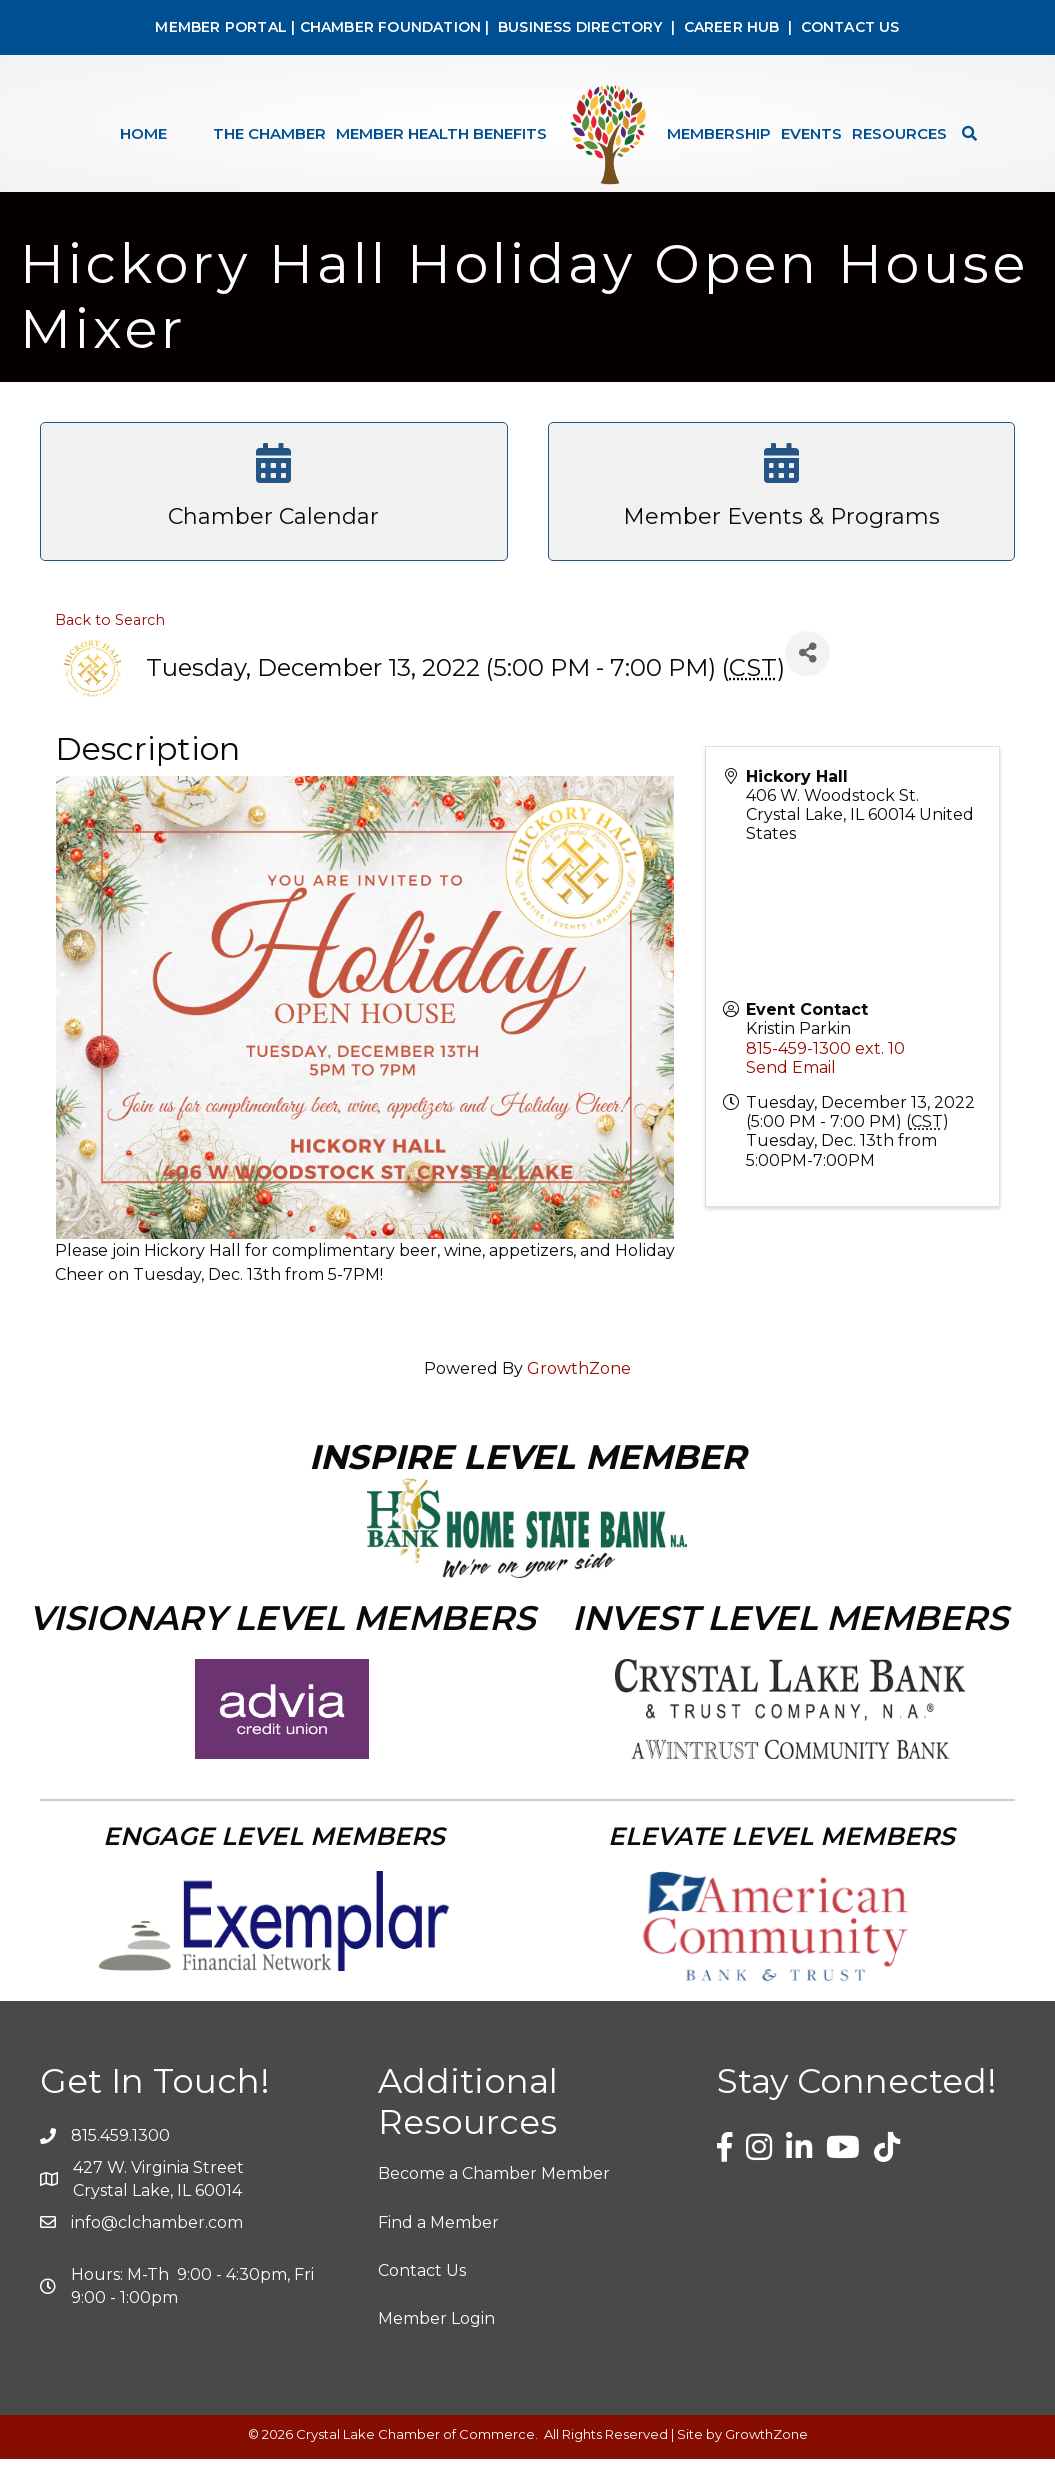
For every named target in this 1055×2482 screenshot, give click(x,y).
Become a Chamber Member (494, 2196)
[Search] (964, 133)
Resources (899, 133)
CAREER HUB (732, 27)
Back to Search (110, 643)
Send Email (791, 1090)
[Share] (807, 676)
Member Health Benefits (441, 133)
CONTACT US (850, 27)
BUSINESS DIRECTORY (578, 27)
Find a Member (438, 2245)
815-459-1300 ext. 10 (825, 1071)
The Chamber (269, 133)
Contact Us (422, 2293)
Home (143, 133)
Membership (719, 133)
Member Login (436, 2341)
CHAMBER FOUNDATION (391, 27)
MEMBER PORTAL (221, 27)
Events (811, 133)
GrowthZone (579, 1391)
